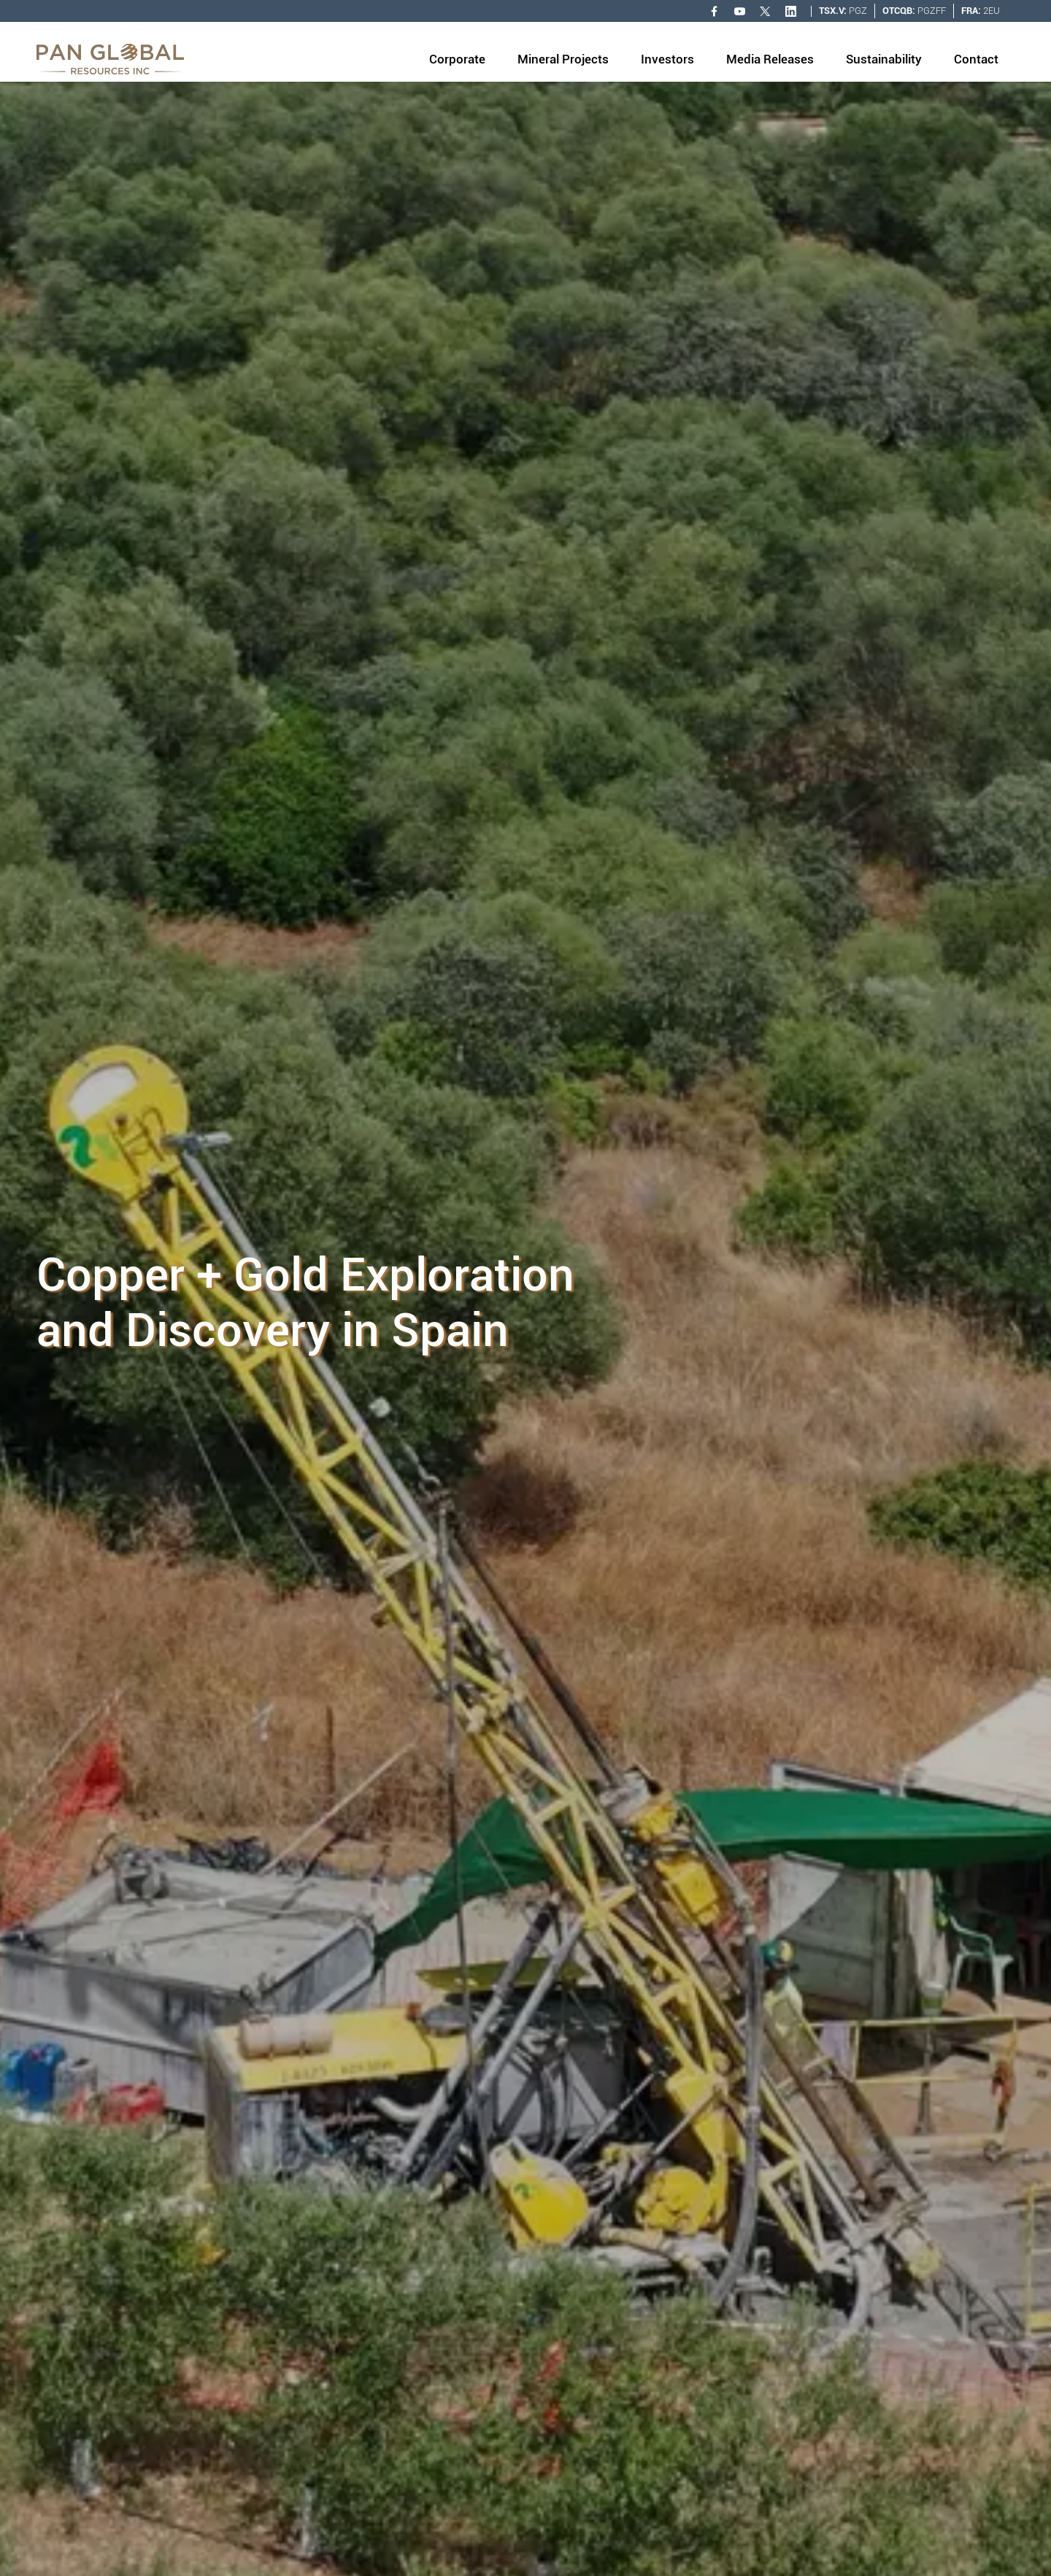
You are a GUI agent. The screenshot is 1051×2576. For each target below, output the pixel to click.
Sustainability (884, 59)
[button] (457, 60)
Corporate (457, 59)
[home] (110, 59)
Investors (667, 59)
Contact (976, 59)
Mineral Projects (563, 59)
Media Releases (770, 59)
